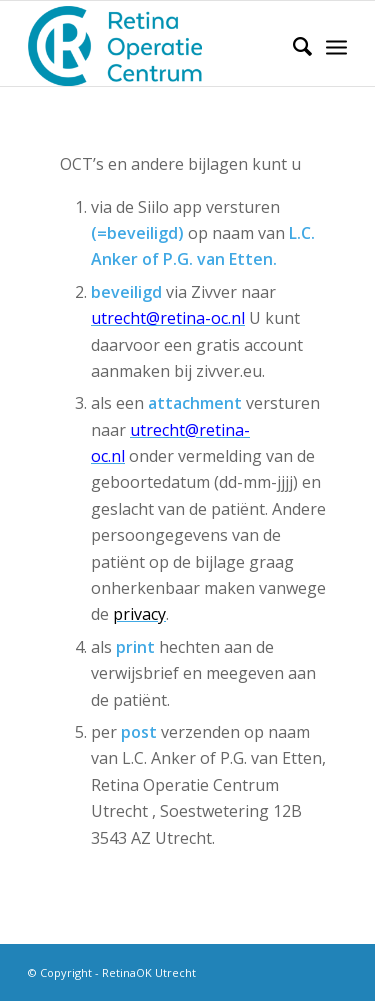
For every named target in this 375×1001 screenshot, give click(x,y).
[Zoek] (292, 46)
